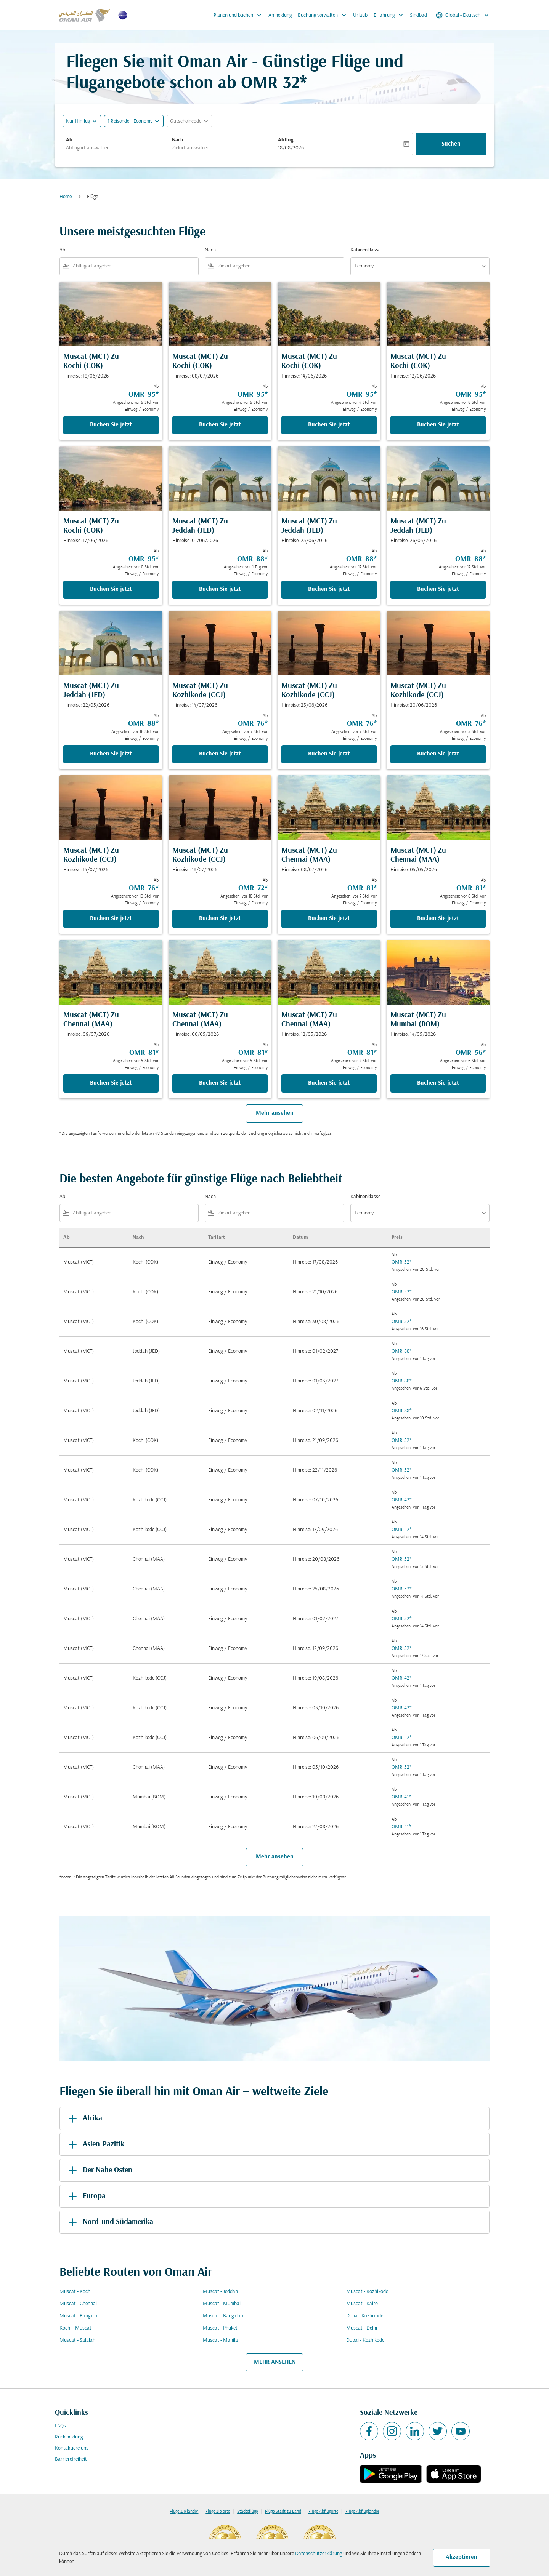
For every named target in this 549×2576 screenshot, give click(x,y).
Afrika (84, 2118)
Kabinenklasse (365, 250)
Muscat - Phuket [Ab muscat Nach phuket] (220, 2328)
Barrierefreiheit (71, 2459)
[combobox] (114, 148)
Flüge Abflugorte (323, 2511)
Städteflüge (247, 2511)
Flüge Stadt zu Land (283, 2511)
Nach (177, 140)
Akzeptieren (461, 2557)
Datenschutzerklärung (318, 2554)
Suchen (451, 144)
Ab (69, 140)
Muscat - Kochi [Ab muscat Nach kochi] (75, 2291)
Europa (86, 2196)
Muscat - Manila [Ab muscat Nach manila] (220, 2340)
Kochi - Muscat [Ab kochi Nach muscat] (75, 2328)
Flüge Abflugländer (362, 2511)
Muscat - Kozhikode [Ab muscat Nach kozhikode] (367, 2291)
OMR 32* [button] (274, 83)
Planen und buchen (239, 15)
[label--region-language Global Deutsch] (463, 15)
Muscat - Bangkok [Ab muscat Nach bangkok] (78, 2316)
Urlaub (360, 15)
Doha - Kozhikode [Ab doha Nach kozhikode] (364, 2316)
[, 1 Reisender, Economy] (130, 121)
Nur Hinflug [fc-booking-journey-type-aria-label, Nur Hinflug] (78, 121)
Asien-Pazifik (95, 2144)
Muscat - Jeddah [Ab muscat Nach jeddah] (220, 2291)
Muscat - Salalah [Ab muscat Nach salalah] (77, 2340)
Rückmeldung (69, 2437)
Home (65, 197)
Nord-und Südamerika (109, 2222)
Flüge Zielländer (184, 2511)
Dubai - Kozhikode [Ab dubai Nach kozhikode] (365, 2340)
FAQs (60, 2426)
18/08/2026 (291, 148)
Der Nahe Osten (99, 2170)
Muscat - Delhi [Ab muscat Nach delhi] (361, 2328)
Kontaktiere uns (71, 2448)
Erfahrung (390, 15)
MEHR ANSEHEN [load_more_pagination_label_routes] (274, 2362)
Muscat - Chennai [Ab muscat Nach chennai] (78, 2304)
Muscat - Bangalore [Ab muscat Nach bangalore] (223, 2316)
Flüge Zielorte (217, 2511)
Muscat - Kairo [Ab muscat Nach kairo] (362, 2304)
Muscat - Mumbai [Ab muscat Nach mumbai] (222, 2304)
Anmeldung (280, 15)
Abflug (285, 140)
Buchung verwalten (324, 15)
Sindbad (418, 15)
